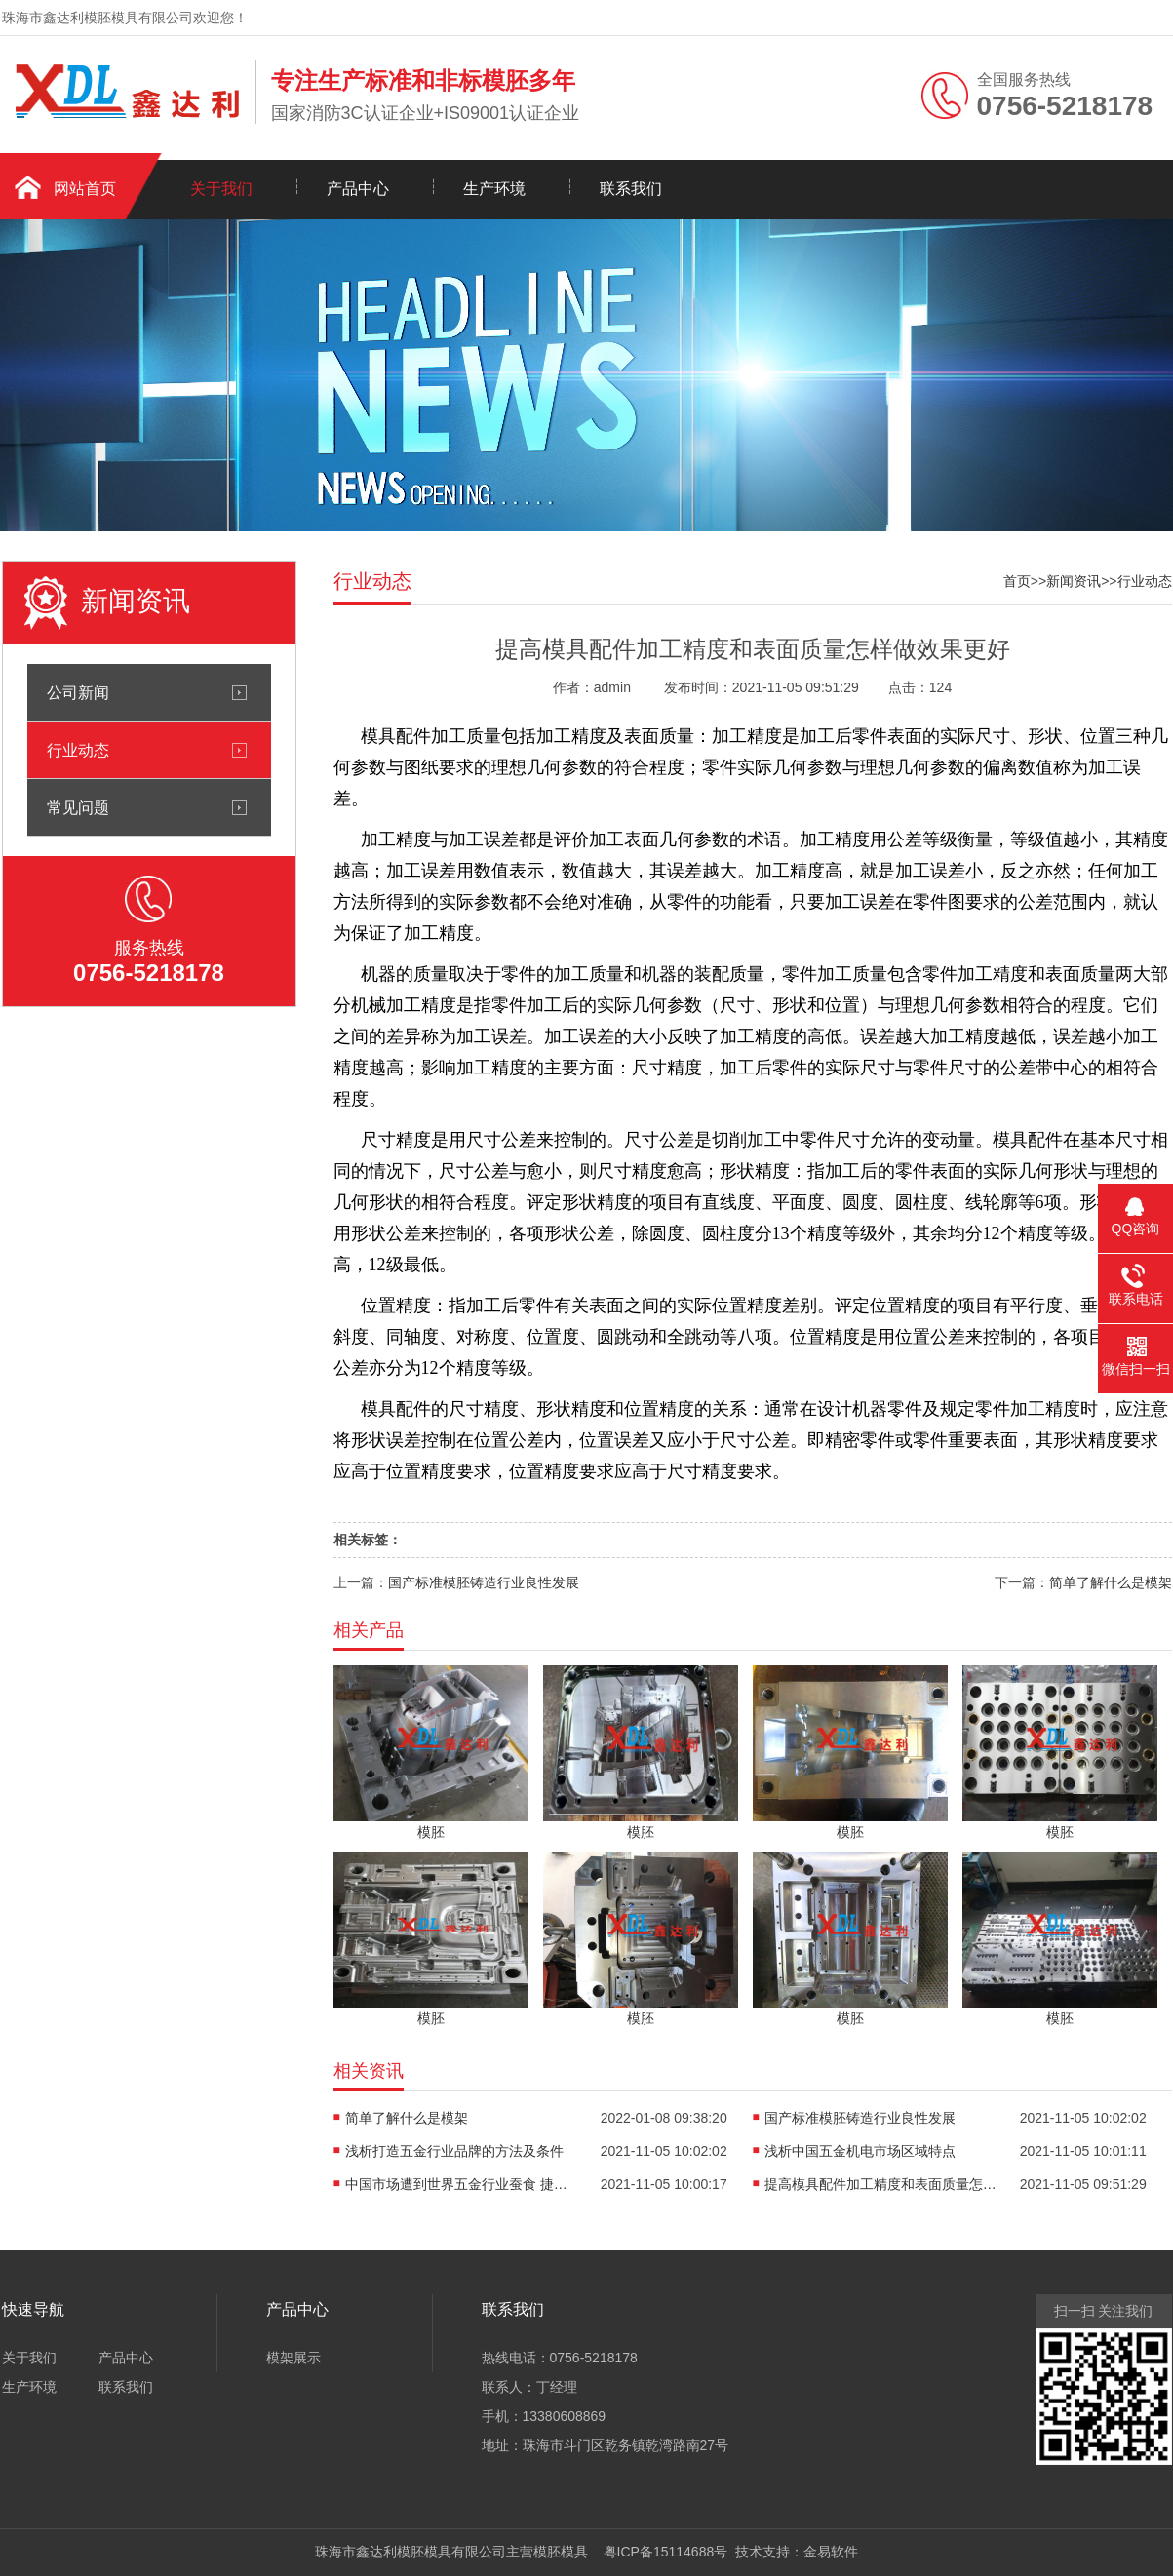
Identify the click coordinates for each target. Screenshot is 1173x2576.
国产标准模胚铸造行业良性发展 (483, 1582)
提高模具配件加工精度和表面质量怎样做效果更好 (881, 2184)
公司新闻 (78, 692)
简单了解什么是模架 (1110, 1582)
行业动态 (78, 750)
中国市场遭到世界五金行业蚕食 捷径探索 (462, 2184)
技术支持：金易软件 (792, 2551)
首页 (1017, 581)
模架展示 (293, 2357)
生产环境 (494, 188)
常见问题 (78, 807)
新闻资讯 (1073, 581)
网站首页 (85, 188)
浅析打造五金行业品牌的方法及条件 (454, 2151)
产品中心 (358, 188)
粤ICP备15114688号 (661, 2551)
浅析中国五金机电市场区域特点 (860, 2151)
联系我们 (631, 188)
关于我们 (221, 188)
